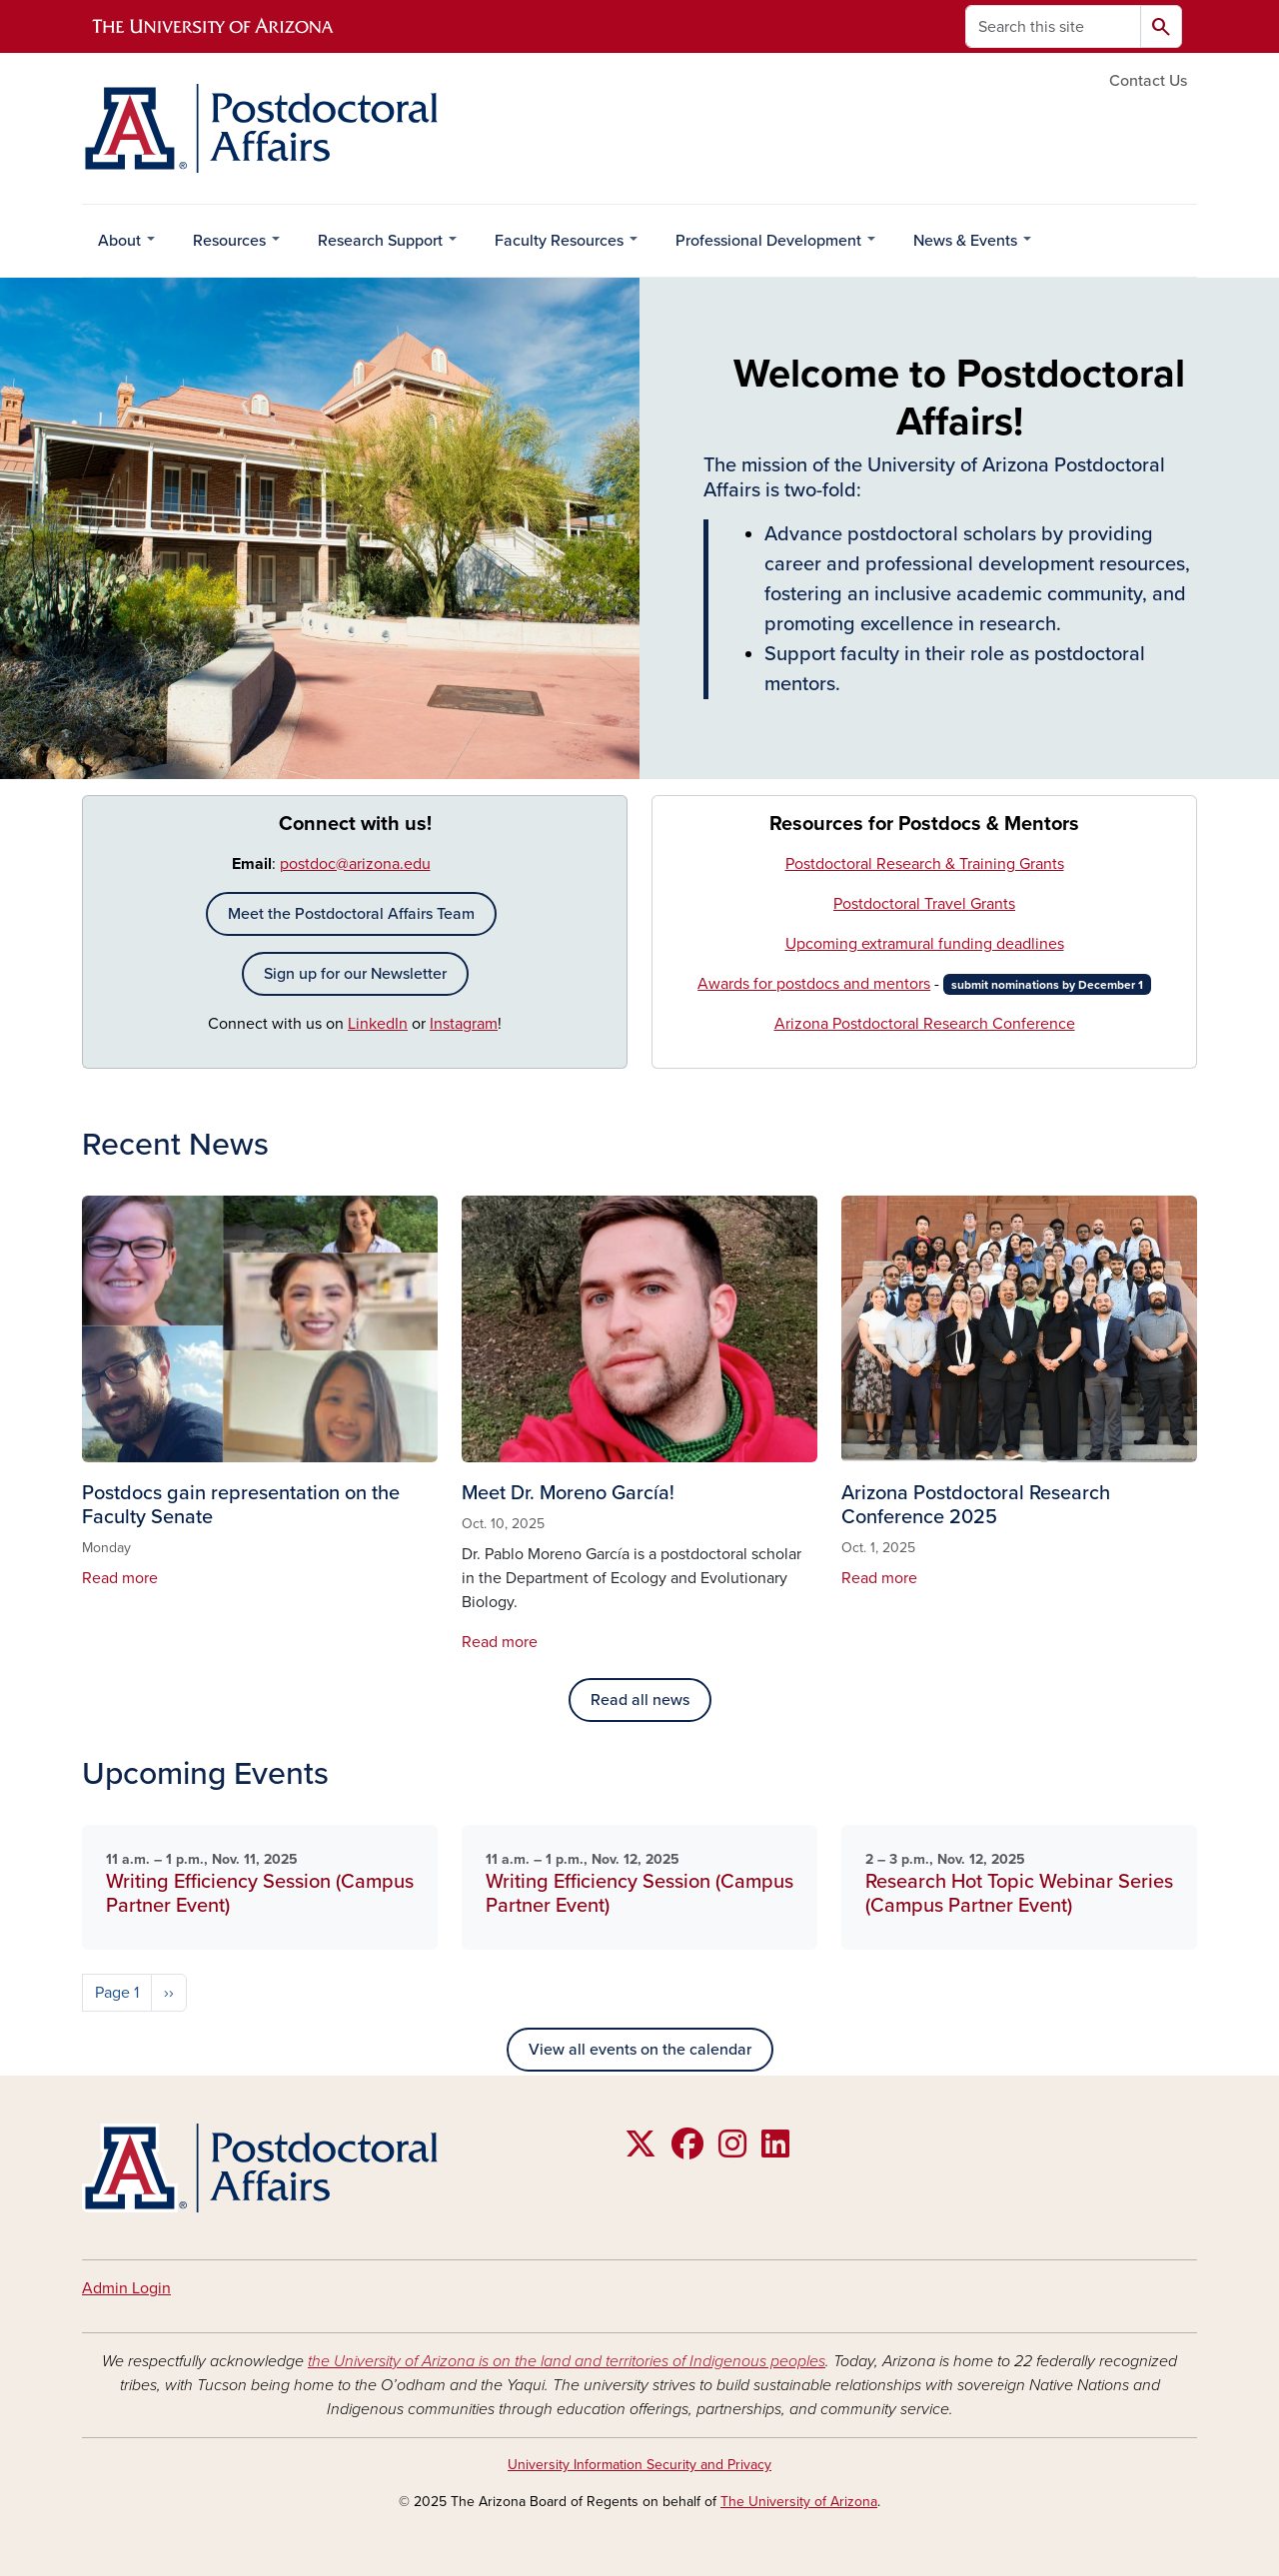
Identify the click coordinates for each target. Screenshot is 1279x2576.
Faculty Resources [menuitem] (559, 246)
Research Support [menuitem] (380, 246)
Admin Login (126, 2288)
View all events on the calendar (640, 2050)
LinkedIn (378, 1024)
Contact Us (1148, 81)
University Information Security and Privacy (639, 2464)
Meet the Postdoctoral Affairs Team (351, 914)
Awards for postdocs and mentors (813, 984)
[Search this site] (1053, 26)
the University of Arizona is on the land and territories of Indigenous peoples (566, 2361)
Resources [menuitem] (229, 246)
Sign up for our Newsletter (355, 974)
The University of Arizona (798, 2501)
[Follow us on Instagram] (732, 2150)
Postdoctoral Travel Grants (924, 904)
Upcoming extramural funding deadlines (924, 944)
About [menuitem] (119, 246)
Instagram (464, 1024)
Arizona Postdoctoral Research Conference (924, 1024)
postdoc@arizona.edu (355, 864)
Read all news (640, 1700)
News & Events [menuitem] (964, 246)
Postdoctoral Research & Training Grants (924, 864)
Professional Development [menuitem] (767, 246)
